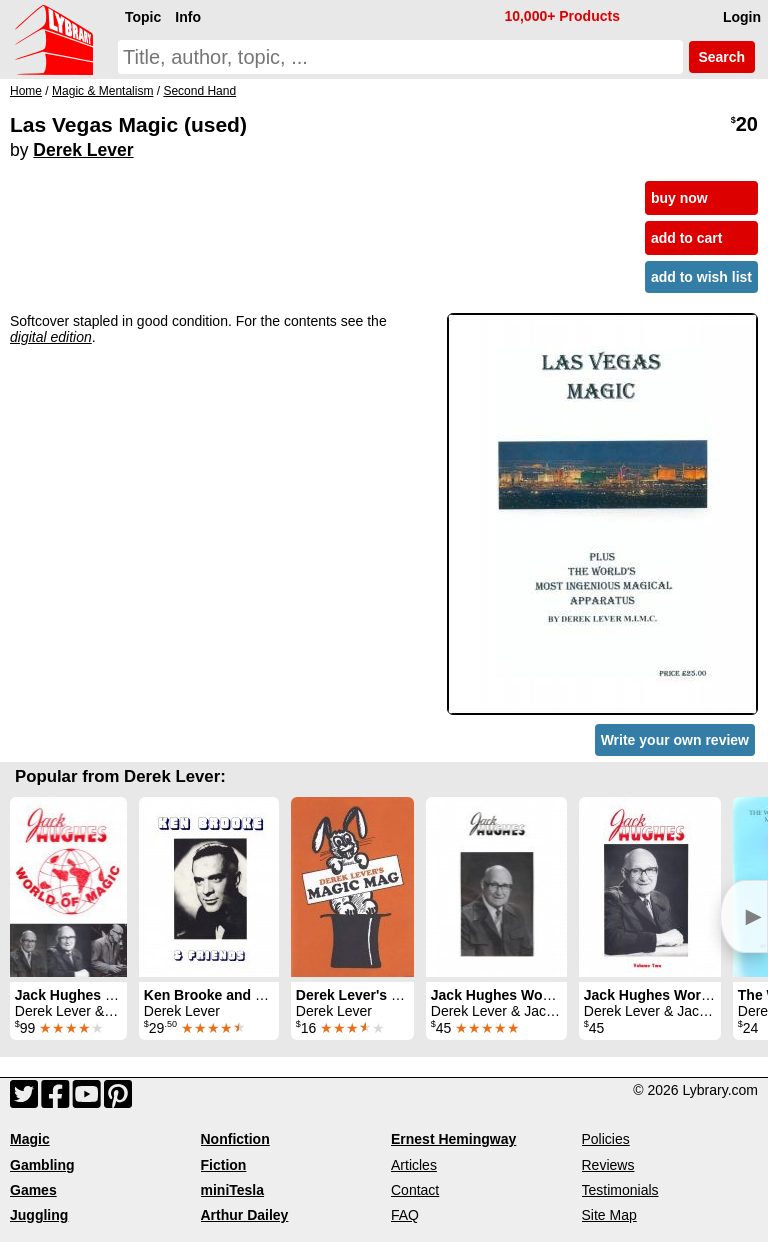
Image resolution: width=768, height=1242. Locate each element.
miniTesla (233, 1190)
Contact (415, 1190)
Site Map (609, 1215)
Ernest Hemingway (453, 1139)
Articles (414, 1165)
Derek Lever (83, 150)
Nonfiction (235, 1139)
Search (722, 57)
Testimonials (620, 1190)
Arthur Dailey (245, 1215)
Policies (606, 1139)
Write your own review (675, 740)
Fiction (224, 1165)
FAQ (405, 1215)
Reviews (608, 1165)
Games (33, 1190)
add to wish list (701, 277)
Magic (30, 1139)
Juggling (39, 1215)
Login (742, 17)
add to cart (687, 238)
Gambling (42, 1165)
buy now (679, 198)
